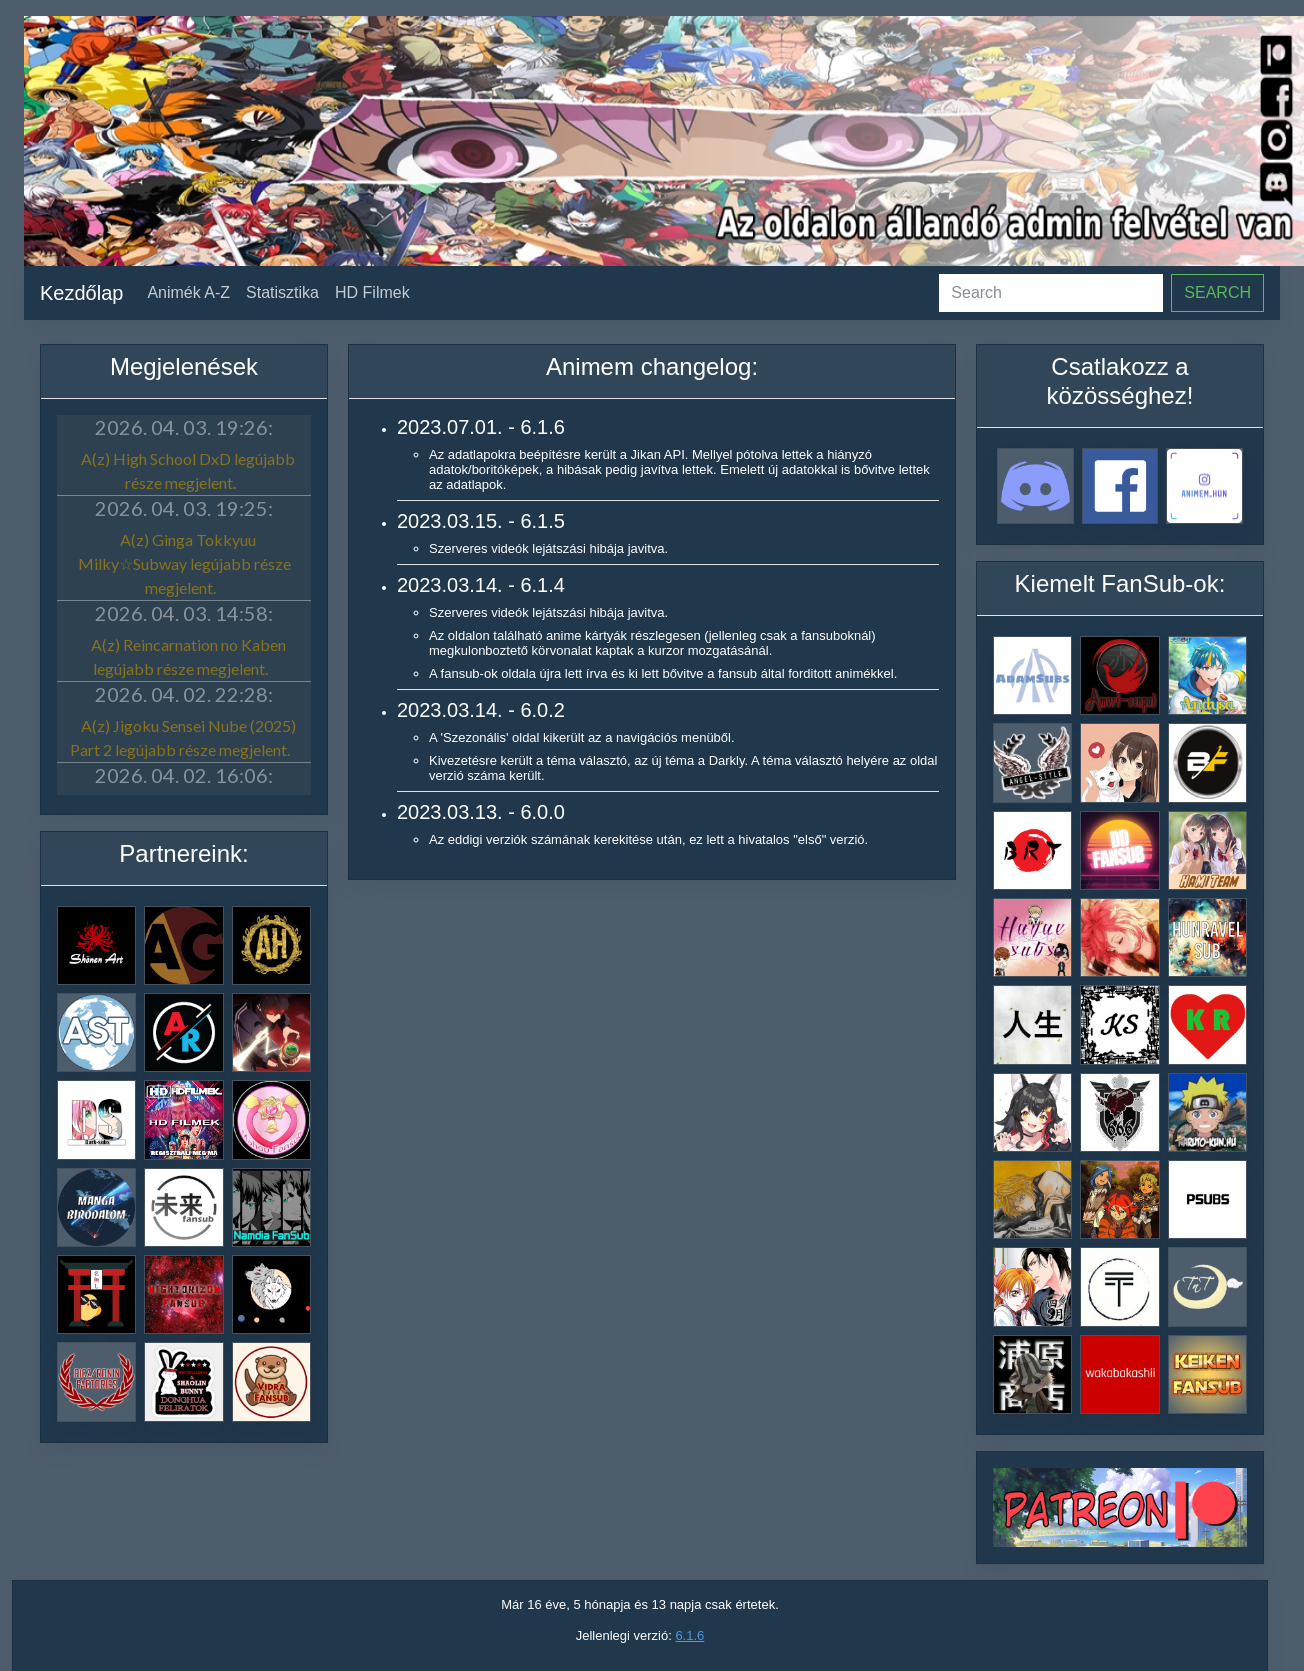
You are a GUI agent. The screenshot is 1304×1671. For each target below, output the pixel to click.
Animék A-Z (188, 292)
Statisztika (282, 292)
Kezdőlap (81, 293)
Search (1217, 292)
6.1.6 (689, 1635)
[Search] (1051, 293)
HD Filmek (372, 292)
